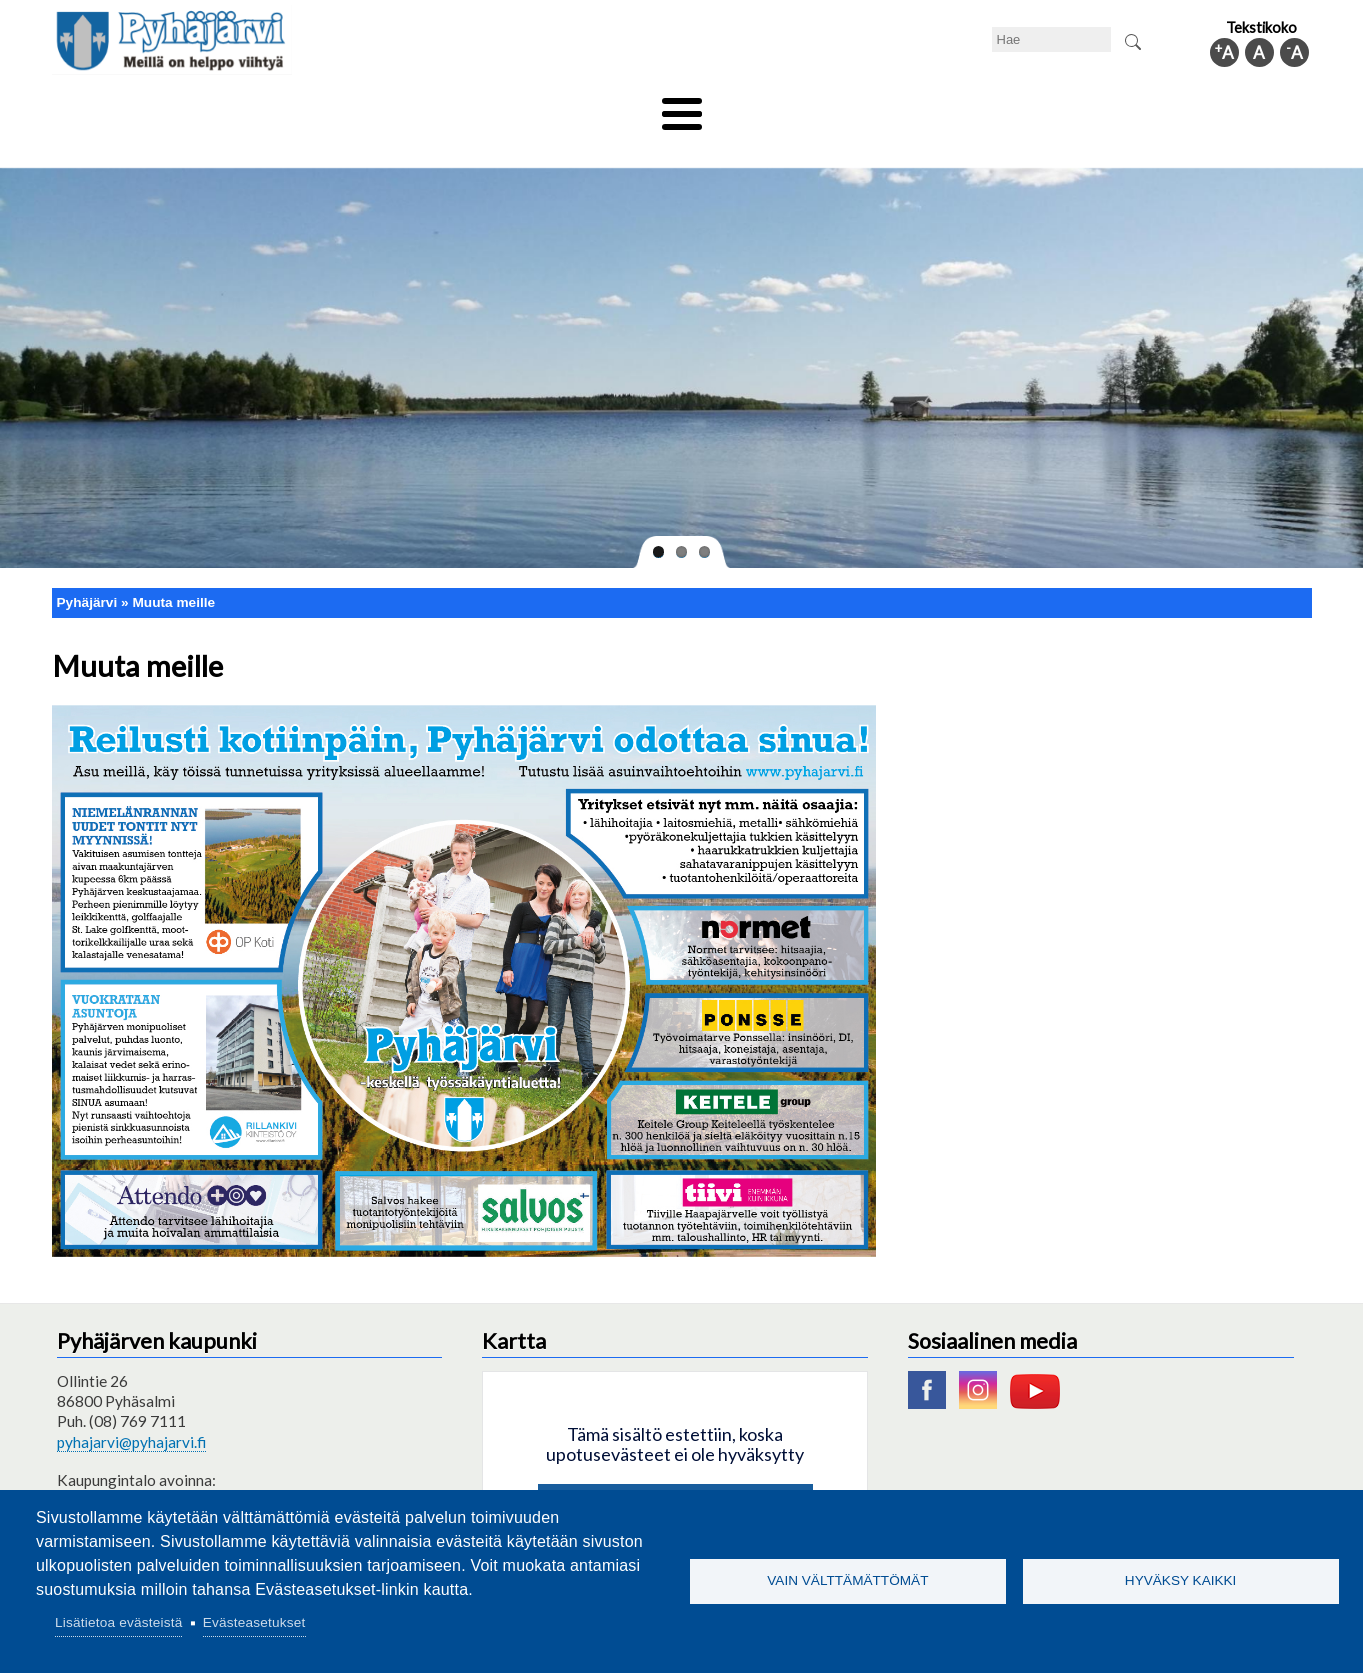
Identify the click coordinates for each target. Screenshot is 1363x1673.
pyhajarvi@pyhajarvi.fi (131, 1408)
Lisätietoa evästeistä (118, 1622)
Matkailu (789, 107)
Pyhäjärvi (87, 568)
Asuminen (240, 107)
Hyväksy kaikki (1181, 1580)
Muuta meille (173, 568)
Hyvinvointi (683, 107)
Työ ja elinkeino (908, 107)
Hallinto (1023, 107)
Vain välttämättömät (847, 1580)
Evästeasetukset (254, 1622)
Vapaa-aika (569, 107)
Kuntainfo (1122, 107)
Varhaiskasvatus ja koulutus (402, 107)
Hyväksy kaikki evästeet (675, 1474)
